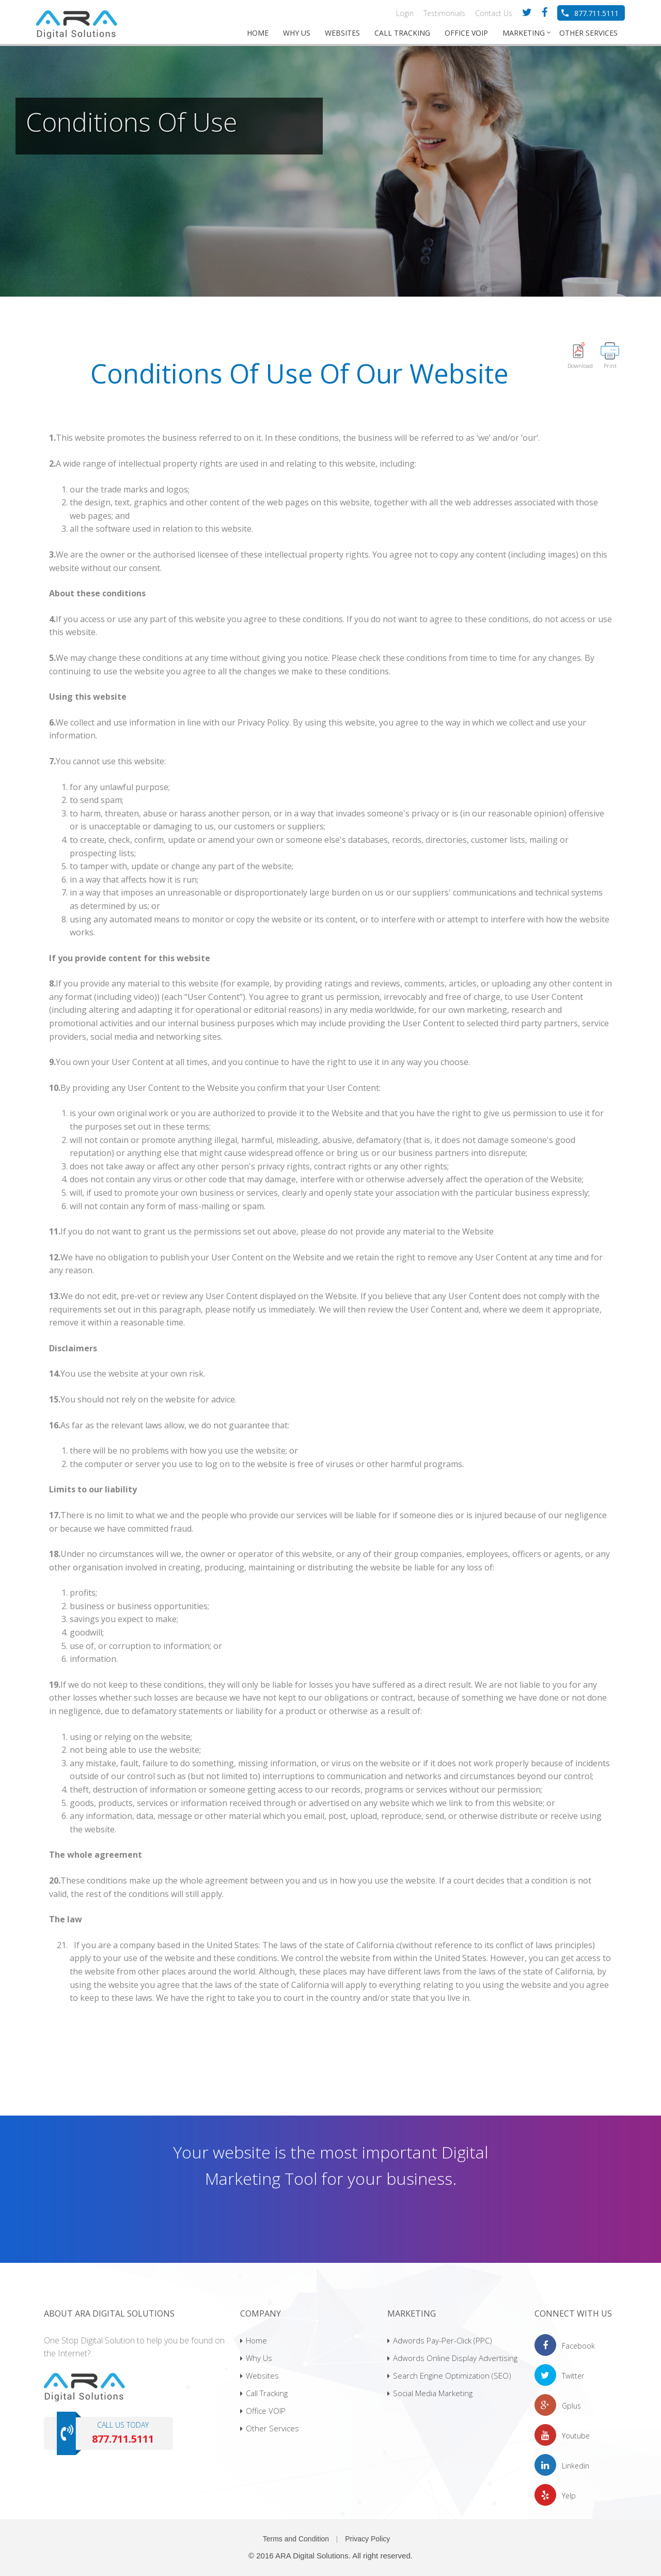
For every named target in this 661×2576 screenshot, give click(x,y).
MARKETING (523, 33)
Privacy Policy (367, 2539)
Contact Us (493, 13)
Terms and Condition (296, 2539)
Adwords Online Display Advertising (452, 2358)
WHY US (296, 33)
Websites (259, 2375)
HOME (258, 33)
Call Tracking (264, 2393)
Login (405, 13)
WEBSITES (342, 33)
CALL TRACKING (402, 33)
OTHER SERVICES (588, 33)
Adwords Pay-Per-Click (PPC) (439, 2340)
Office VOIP (263, 2410)
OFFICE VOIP (466, 33)
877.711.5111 (596, 13)
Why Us (256, 2358)
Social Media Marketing (430, 2393)
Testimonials (444, 13)
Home (253, 2340)
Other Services (269, 2428)
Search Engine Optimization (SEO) (449, 2375)
